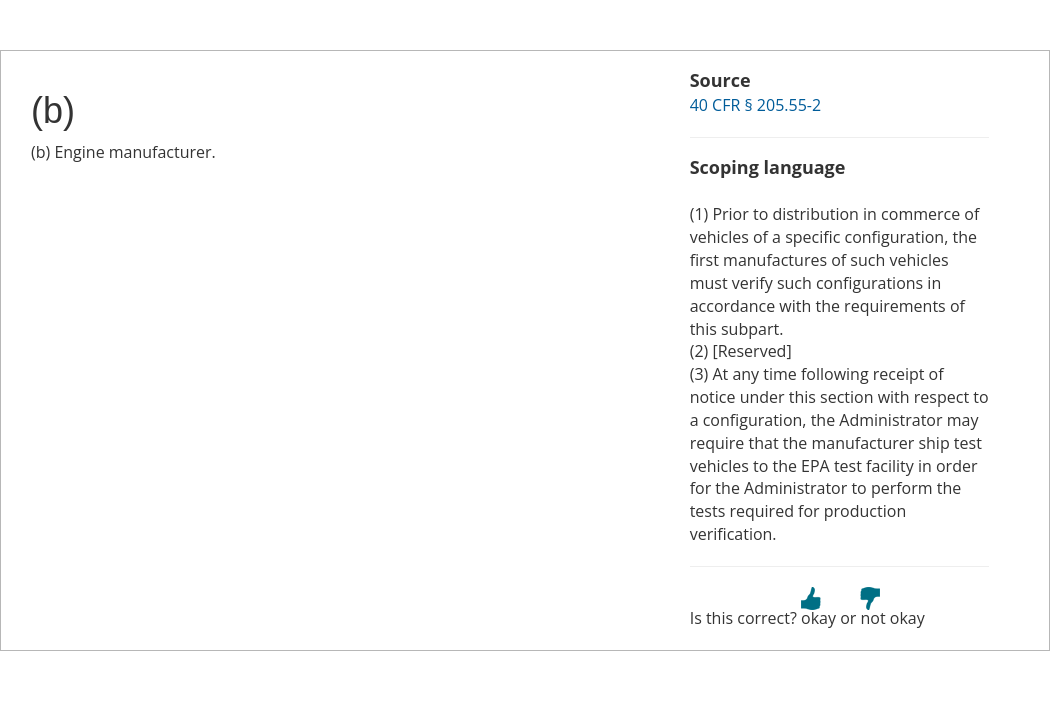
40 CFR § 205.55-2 (755, 105)
